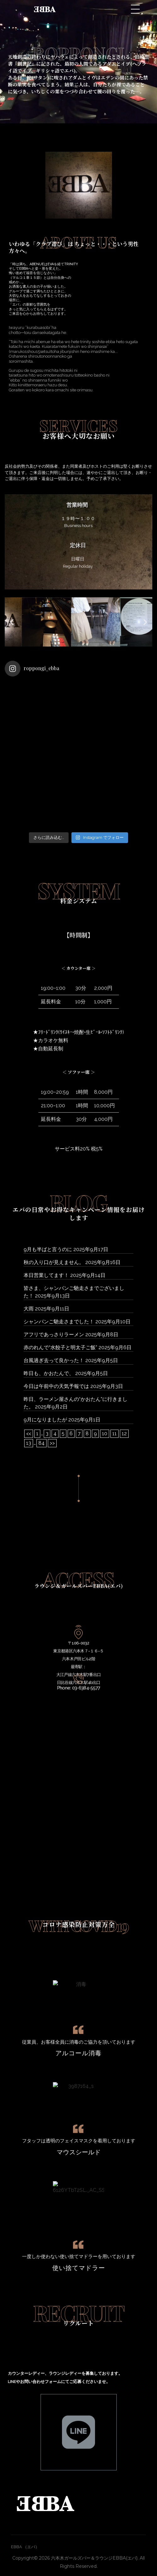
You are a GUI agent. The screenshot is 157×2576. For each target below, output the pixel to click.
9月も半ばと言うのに (48, 1249)
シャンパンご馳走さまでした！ (59, 1322)
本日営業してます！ (46, 1275)
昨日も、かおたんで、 (49, 1373)
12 (124, 1434)
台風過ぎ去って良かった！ (54, 1360)
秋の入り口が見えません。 (54, 1262)
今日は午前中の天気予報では (56, 1386)
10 (104, 1434)
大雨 (29, 1309)
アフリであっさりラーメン (54, 1335)
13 (28, 1443)
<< (28, 1434)
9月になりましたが (45, 1420)
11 (114, 1434)
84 (41, 1443)
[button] (59, 651)
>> (52, 1443)
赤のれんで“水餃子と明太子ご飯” (60, 1347)
